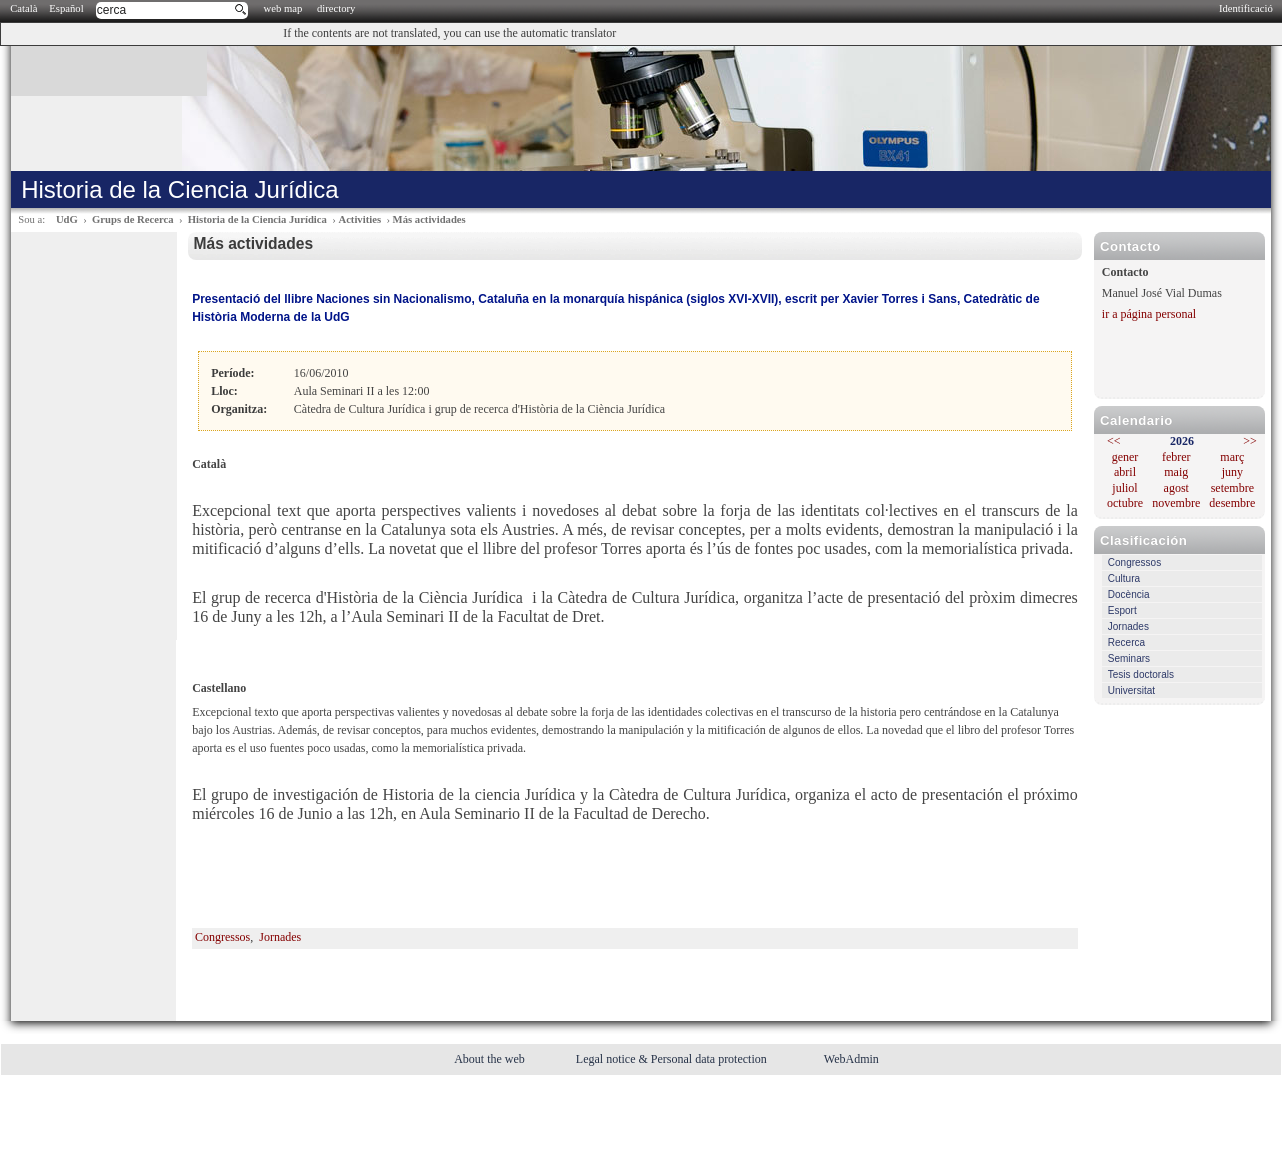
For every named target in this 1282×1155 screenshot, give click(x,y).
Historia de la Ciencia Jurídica (257, 219)
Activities (359, 219)
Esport (1122, 610)
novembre (1176, 503)
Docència (1129, 594)
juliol (1124, 488)
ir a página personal (1149, 314)
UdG (67, 219)
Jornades (1128, 626)
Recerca (1126, 642)
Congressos (1134, 562)
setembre (1232, 488)
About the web (491, 1059)
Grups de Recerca (132, 219)
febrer (1176, 457)
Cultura (1124, 578)
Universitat (1131, 690)
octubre (1125, 503)
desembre (1232, 503)
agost (1176, 488)
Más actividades (429, 219)
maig (1176, 472)
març (1232, 457)
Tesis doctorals (1141, 674)
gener (1125, 457)
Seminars (1129, 658)
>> (1250, 441)
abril (1125, 472)
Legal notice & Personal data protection (673, 1059)
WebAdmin (851, 1059)
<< (1114, 441)
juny (1232, 472)
